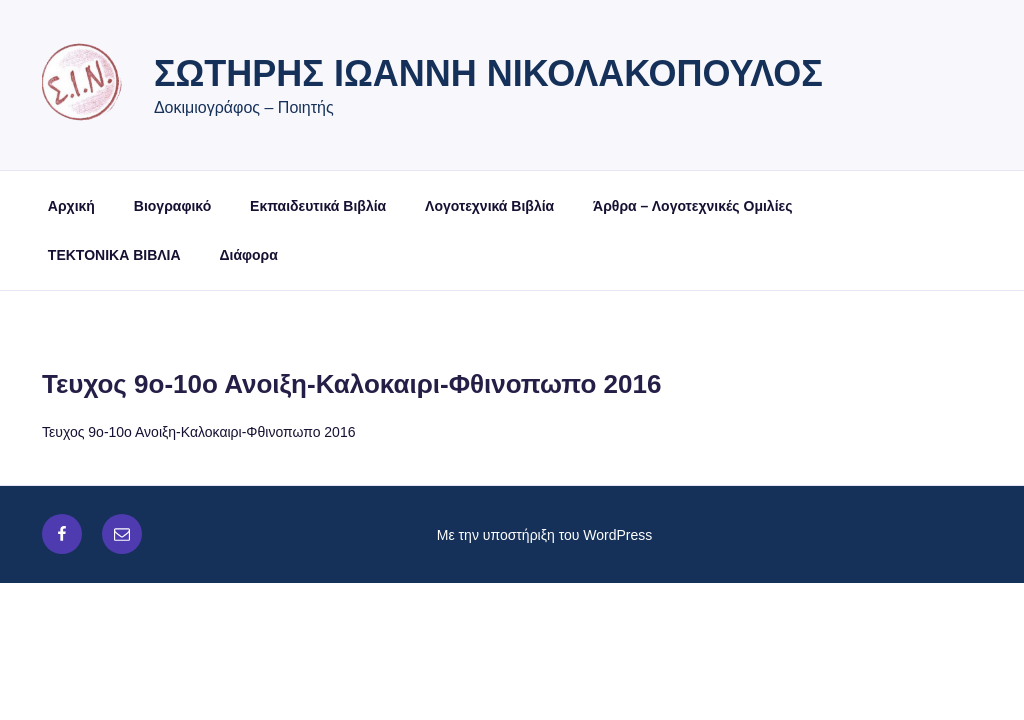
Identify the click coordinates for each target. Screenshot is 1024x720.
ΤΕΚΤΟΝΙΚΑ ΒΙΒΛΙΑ (114, 255)
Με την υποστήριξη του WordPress (545, 535)
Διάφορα (248, 255)
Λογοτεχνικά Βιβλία (489, 206)
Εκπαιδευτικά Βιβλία (318, 206)
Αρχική (71, 206)
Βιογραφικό (172, 206)
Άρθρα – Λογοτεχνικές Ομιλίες (692, 206)
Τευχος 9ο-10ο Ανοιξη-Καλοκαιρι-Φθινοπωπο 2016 (198, 432)
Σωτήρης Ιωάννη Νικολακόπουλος (488, 73)
